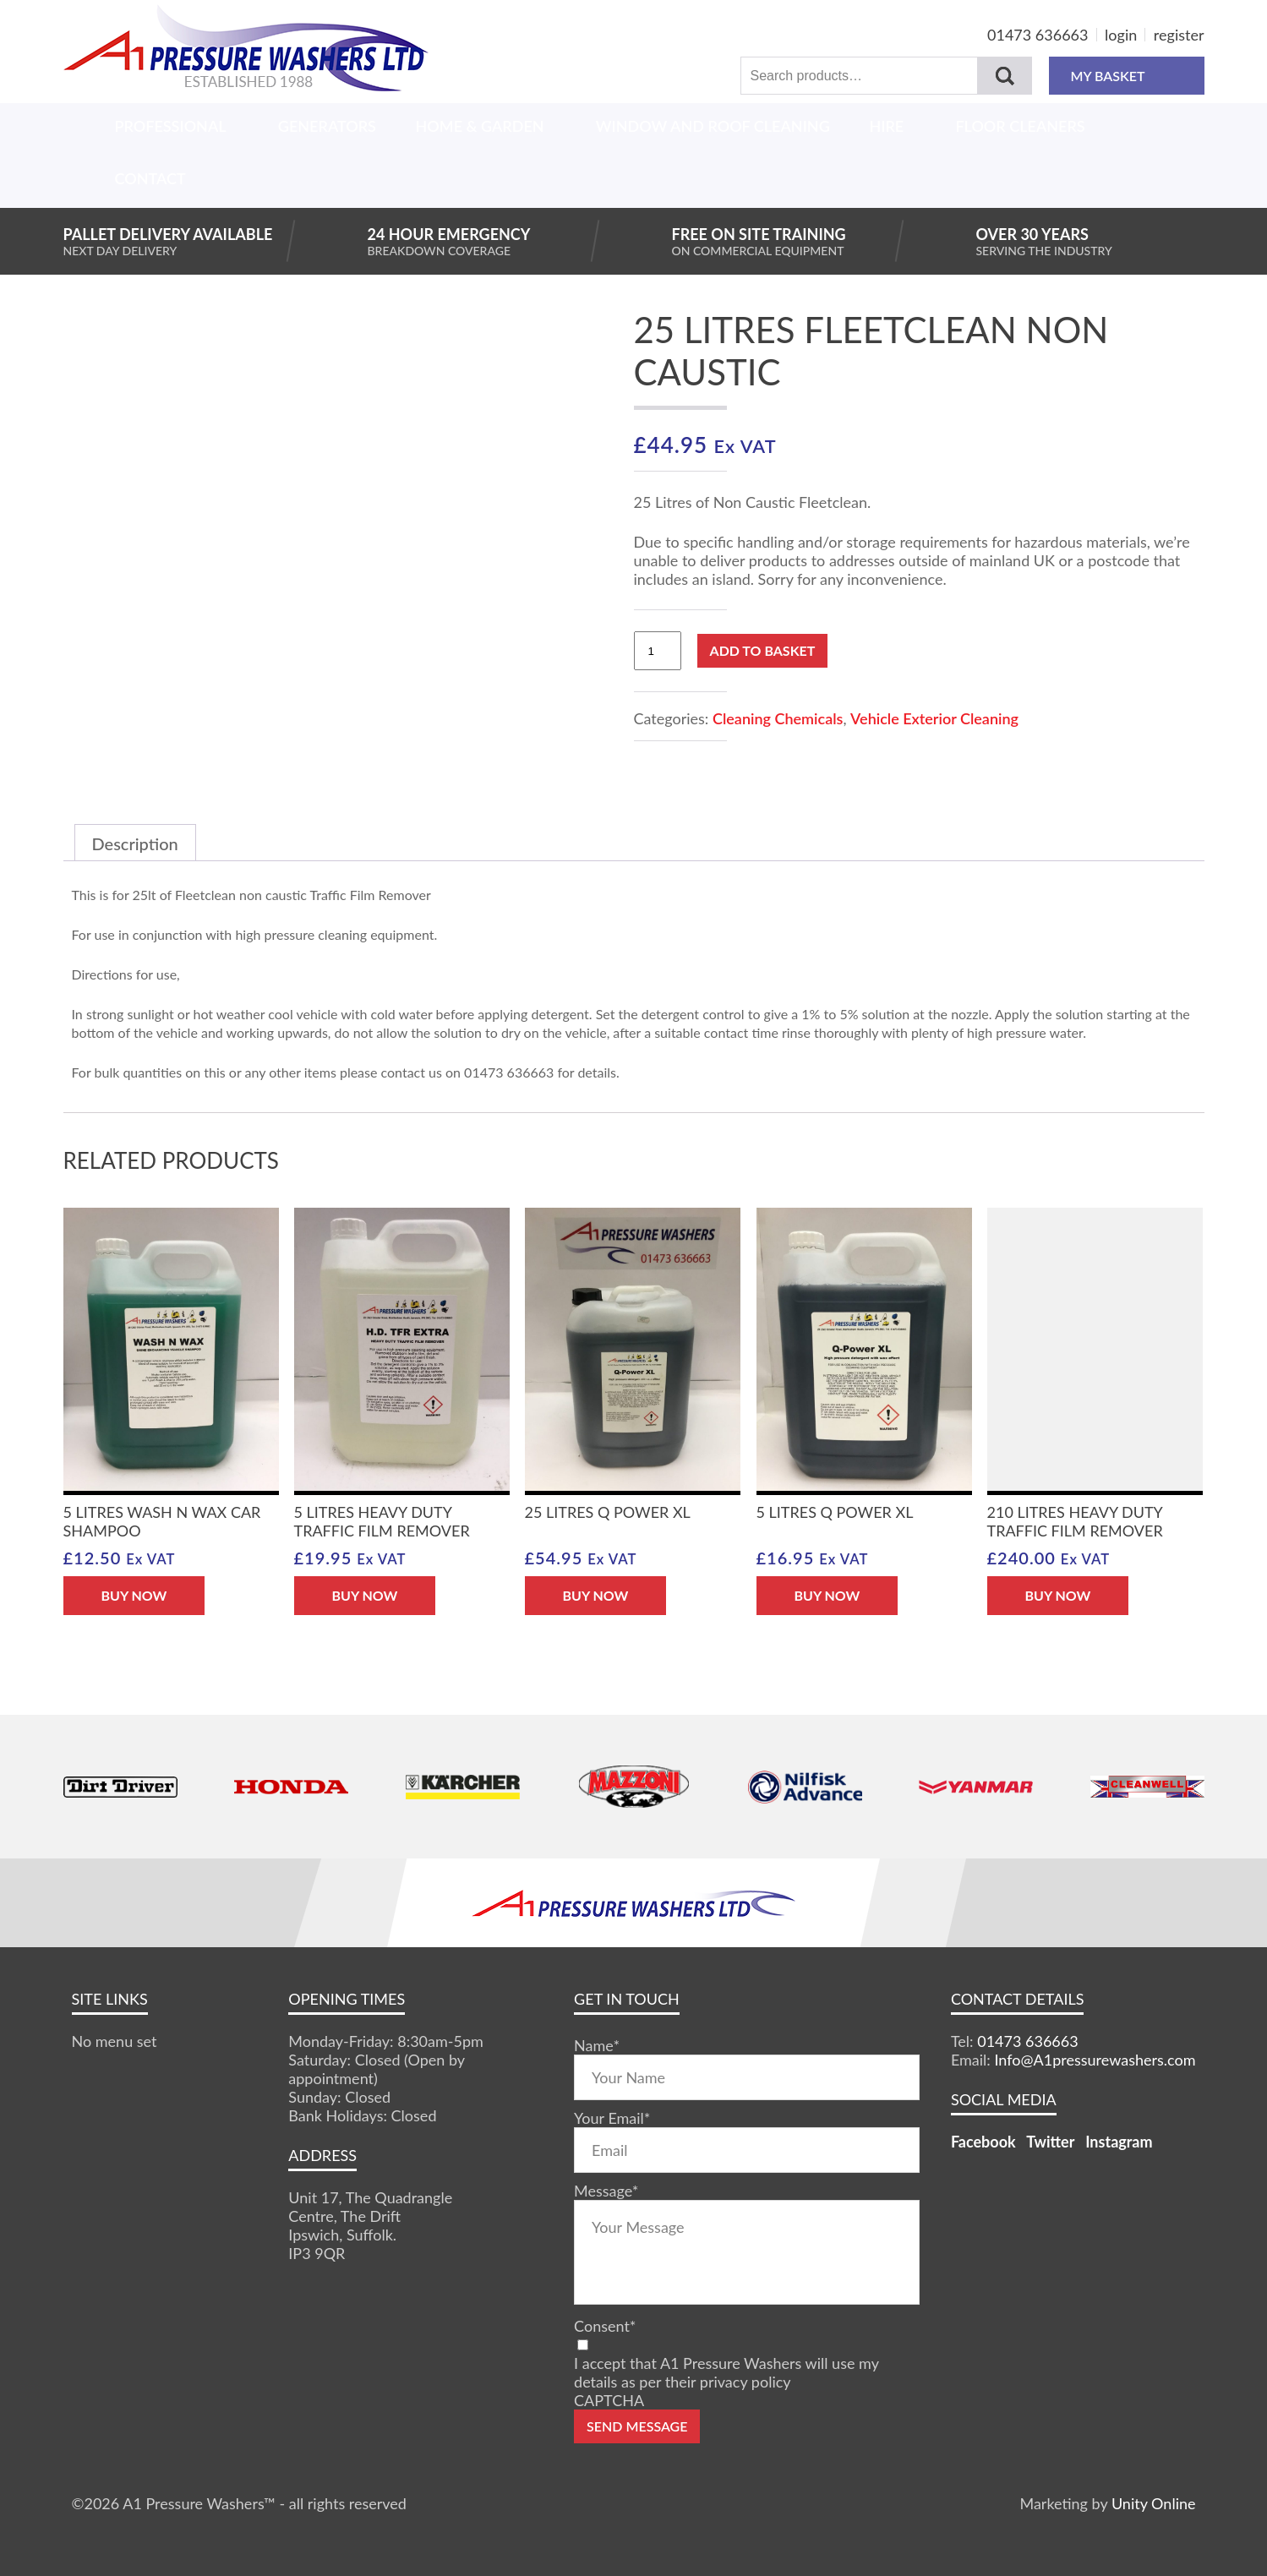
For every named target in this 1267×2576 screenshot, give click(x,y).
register (1179, 34)
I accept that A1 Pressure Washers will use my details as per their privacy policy (726, 2372)
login (1121, 34)
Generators (327, 126)
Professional (171, 126)
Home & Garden (480, 126)
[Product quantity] (657, 650)
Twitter (1050, 2141)
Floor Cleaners (1019, 126)
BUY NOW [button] (134, 1595)
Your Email (612, 2118)
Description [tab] (135, 843)
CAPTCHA (609, 2400)
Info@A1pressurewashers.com (1094, 2059)
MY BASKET (1126, 75)
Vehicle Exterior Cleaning (934, 718)
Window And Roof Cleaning (713, 126)
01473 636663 (1037, 34)
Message (606, 2190)
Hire (886, 126)
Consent (605, 2326)
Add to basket (763, 650)
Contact (150, 178)
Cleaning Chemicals (778, 718)
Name (597, 2045)
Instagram (1118, 2141)
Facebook (983, 2141)
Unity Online (1153, 2503)
